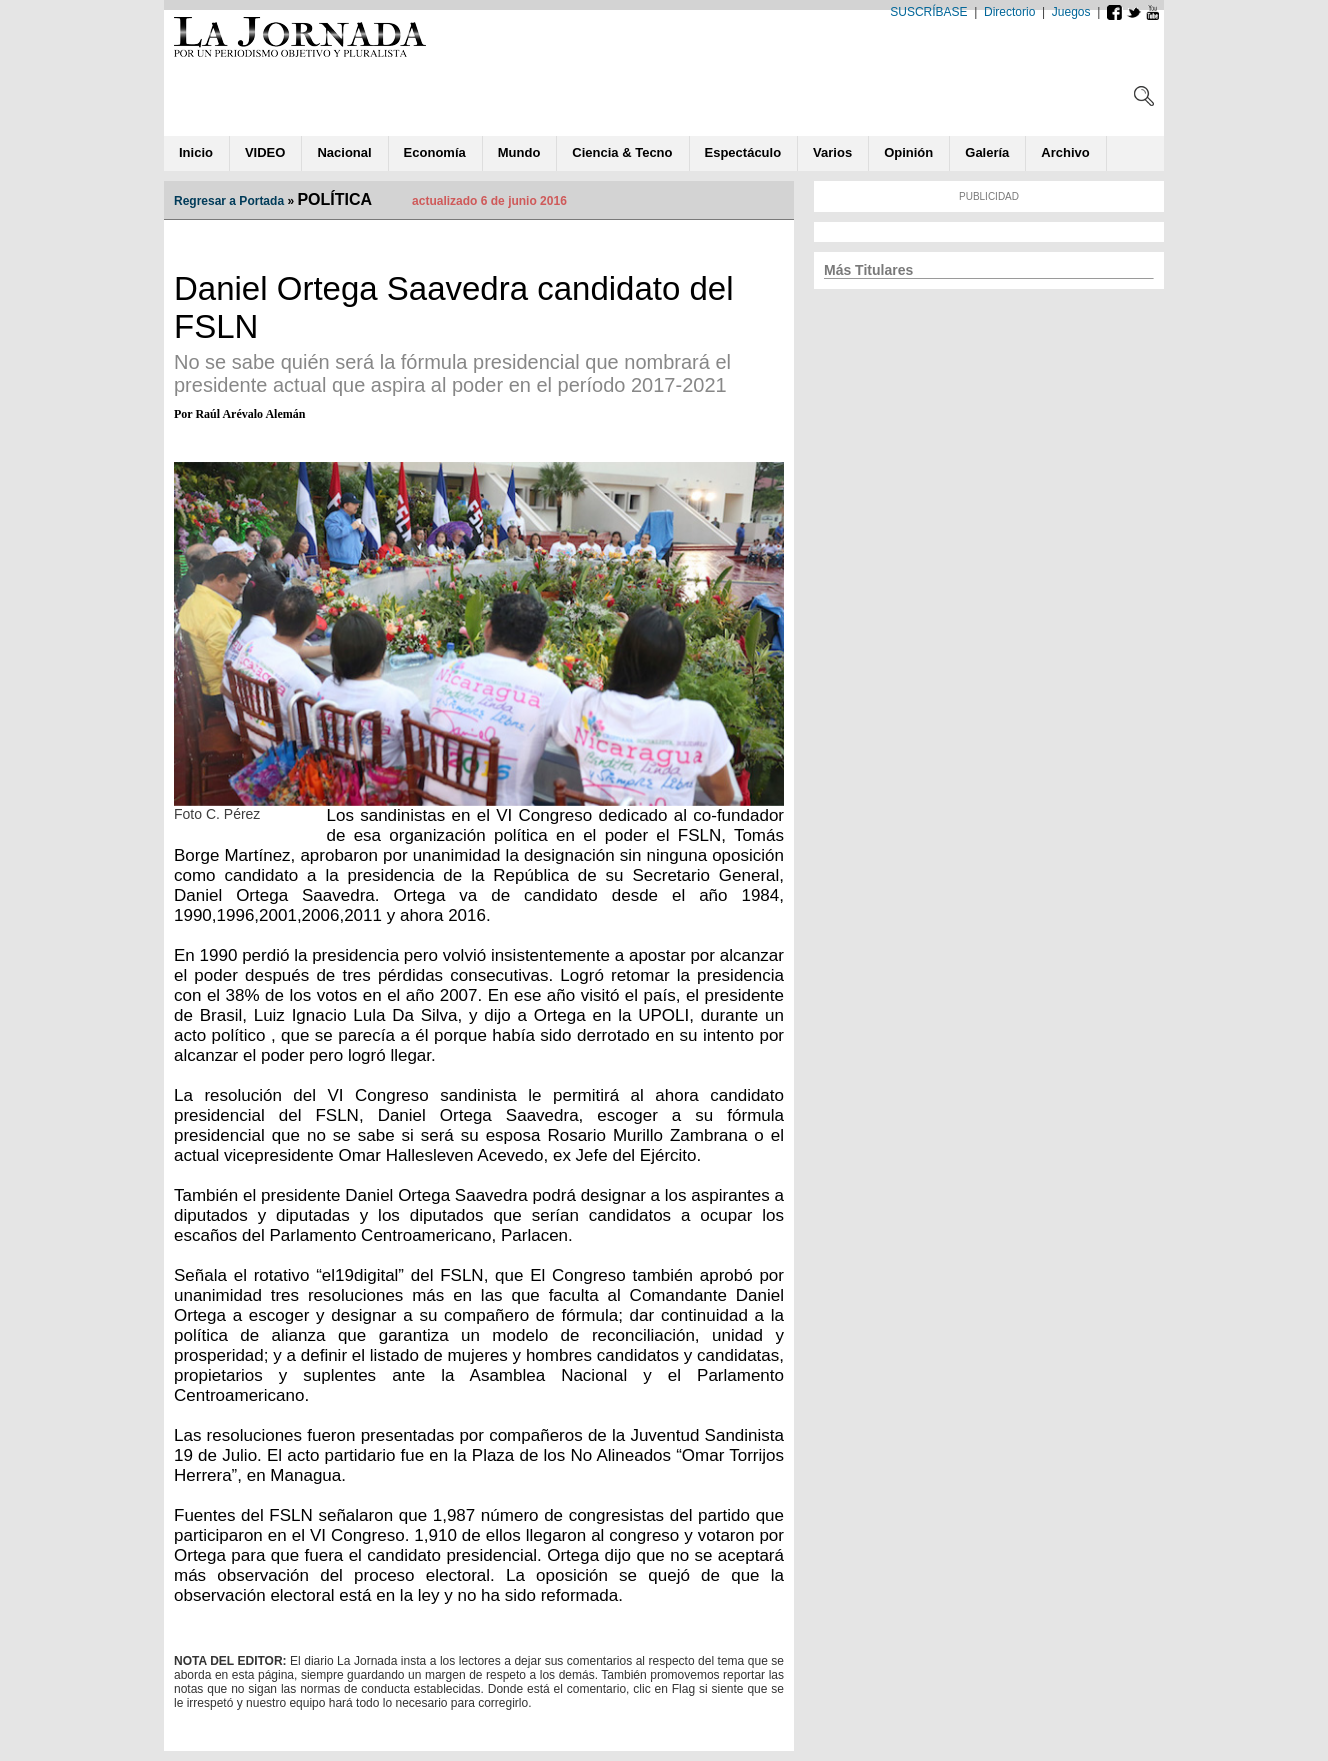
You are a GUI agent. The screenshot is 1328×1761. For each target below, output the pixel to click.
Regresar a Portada (229, 201)
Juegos (1071, 12)
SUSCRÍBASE (928, 12)
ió (908, 152)
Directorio (1009, 12)
